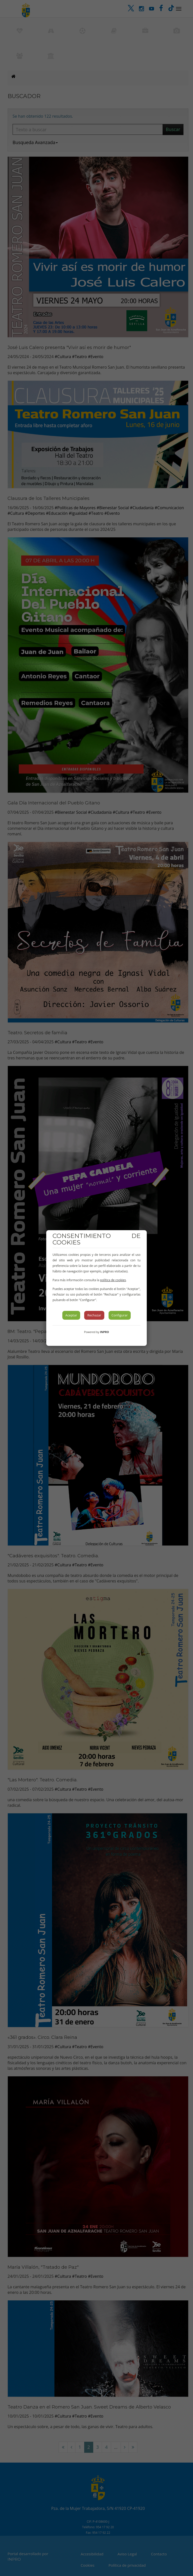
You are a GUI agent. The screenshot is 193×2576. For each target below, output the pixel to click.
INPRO (104, 1332)
